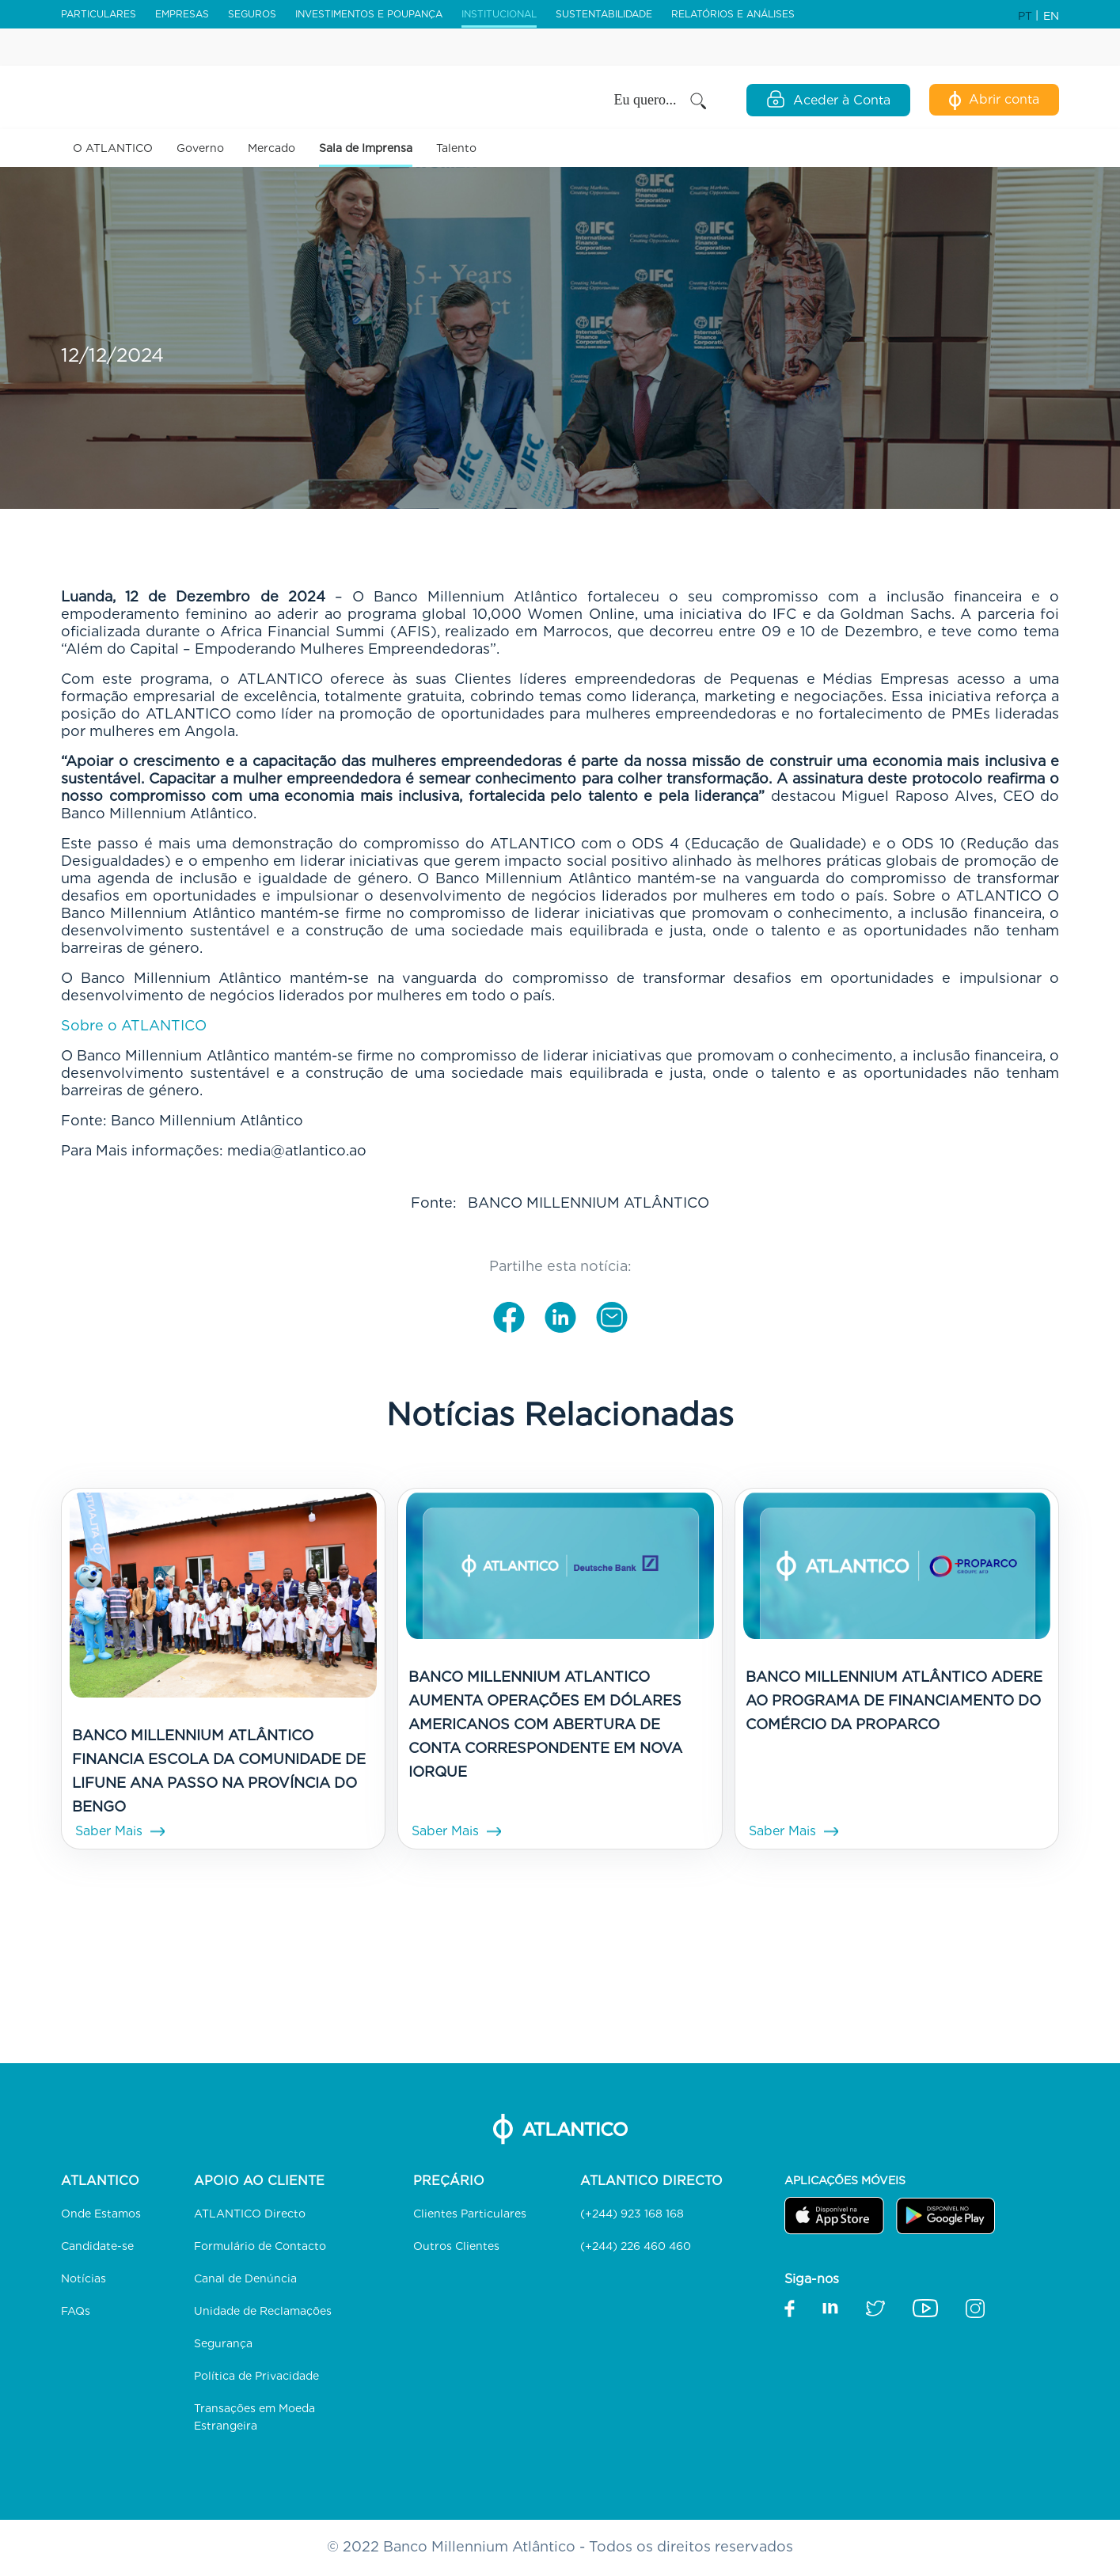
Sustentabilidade (604, 14)
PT (1026, 15)
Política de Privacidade (256, 2375)
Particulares (98, 14)
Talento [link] (456, 148)
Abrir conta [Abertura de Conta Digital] (994, 100)
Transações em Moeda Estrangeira (254, 2417)
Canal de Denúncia (245, 2278)
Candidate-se (97, 2246)
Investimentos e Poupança (368, 14)
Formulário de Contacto (260, 2246)
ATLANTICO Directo (250, 2213)
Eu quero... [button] (661, 101)
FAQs (75, 2311)
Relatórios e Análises (733, 14)
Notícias (83, 2278)
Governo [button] (200, 148)
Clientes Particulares (469, 2213)
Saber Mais (108, 1830)
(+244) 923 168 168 (632, 2213)
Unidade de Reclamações (263, 2311)
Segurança (223, 2343)
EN (1051, 15)
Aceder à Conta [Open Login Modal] (828, 98)
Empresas (182, 14)
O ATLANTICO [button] (113, 148)
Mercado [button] (271, 148)
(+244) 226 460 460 (635, 2246)
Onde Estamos (101, 2213)
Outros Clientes (456, 2246)
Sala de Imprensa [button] (365, 148)
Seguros (252, 14)
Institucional (499, 14)
